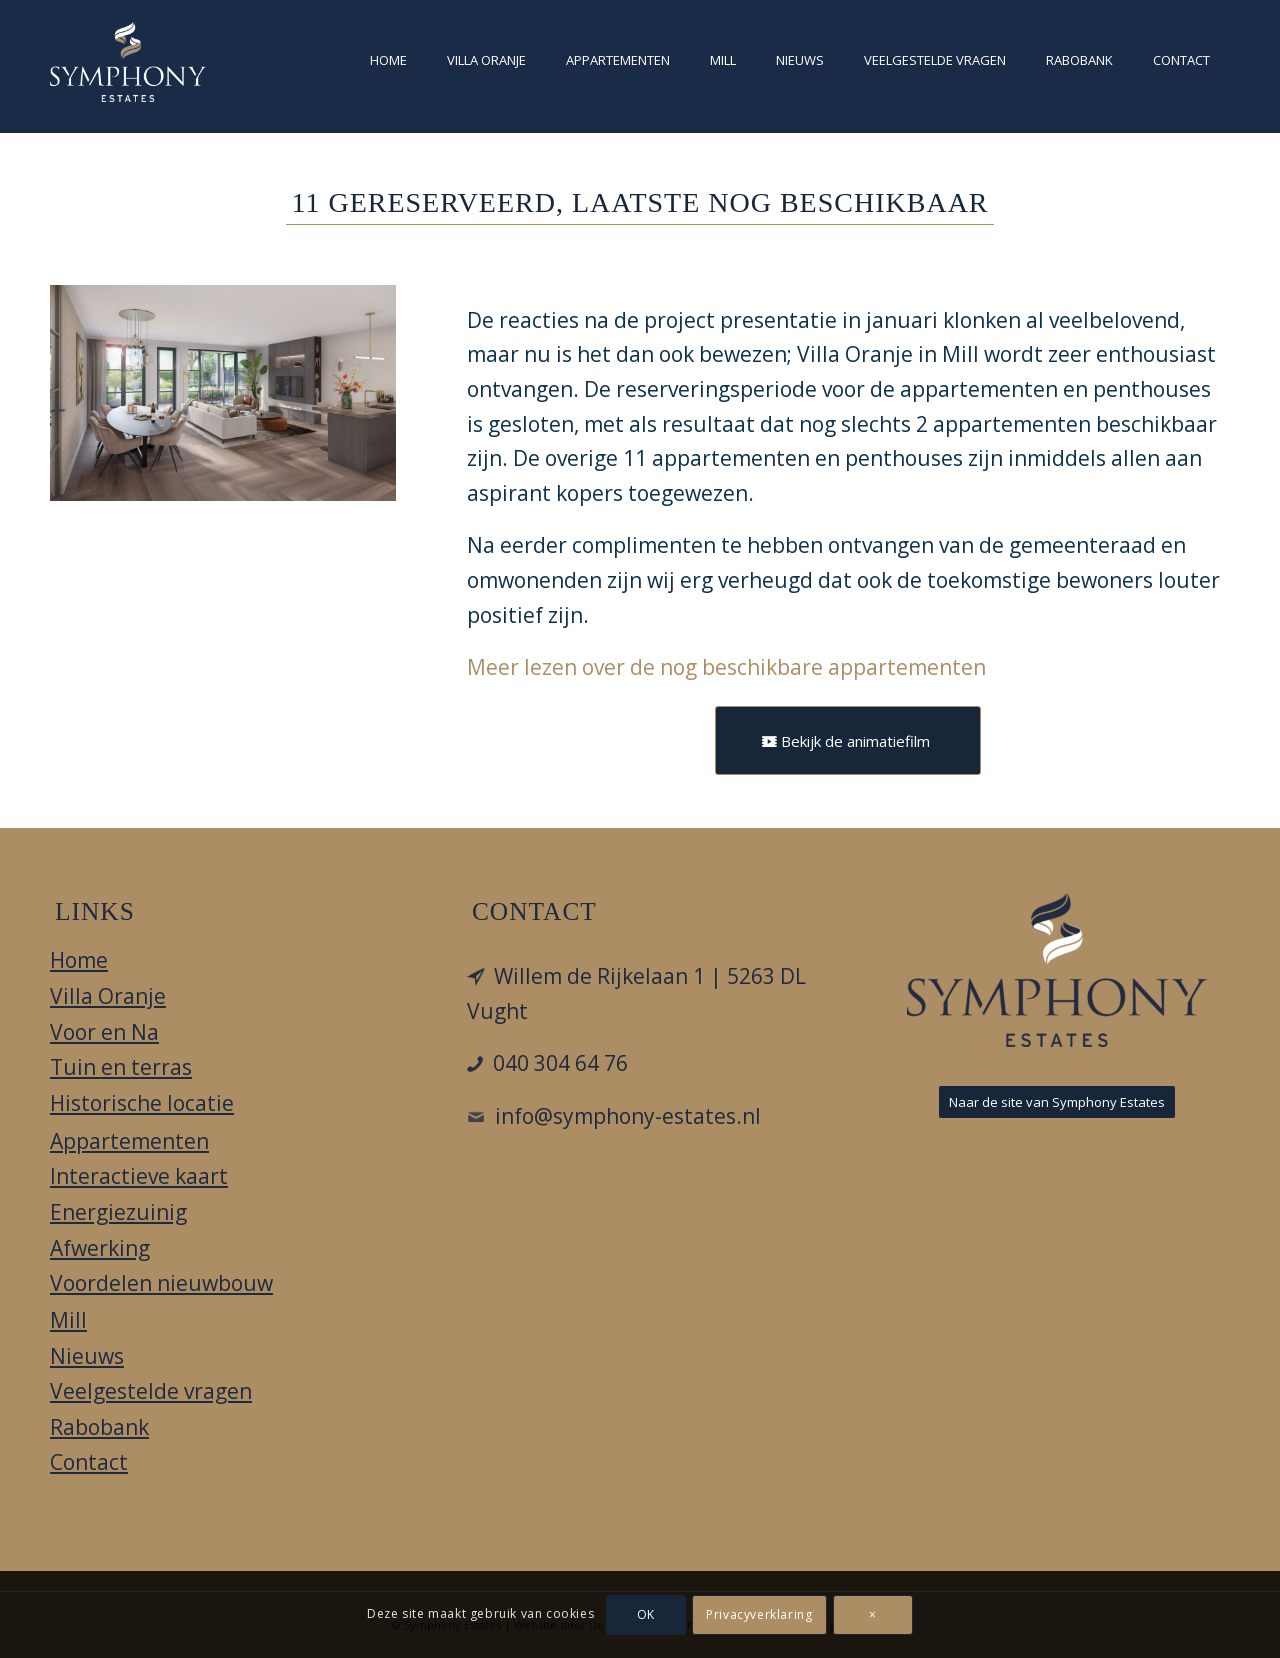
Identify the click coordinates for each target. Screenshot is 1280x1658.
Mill (68, 1320)
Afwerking (100, 1248)
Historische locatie (142, 1103)
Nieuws (87, 1356)
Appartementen (129, 1141)
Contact (89, 1462)
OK (646, 1614)
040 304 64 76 (560, 1063)
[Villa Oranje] (128, 62)
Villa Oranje (108, 996)
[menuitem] (388, 66)
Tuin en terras (121, 1067)
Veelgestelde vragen (151, 1391)
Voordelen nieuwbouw (161, 1283)
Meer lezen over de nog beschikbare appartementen (726, 667)
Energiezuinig (118, 1212)
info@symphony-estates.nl (628, 1116)
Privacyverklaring (759, 1614)
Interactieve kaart (139, 1176)
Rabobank (99, 1427)
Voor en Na (104, 1032)
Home (79, 960)
